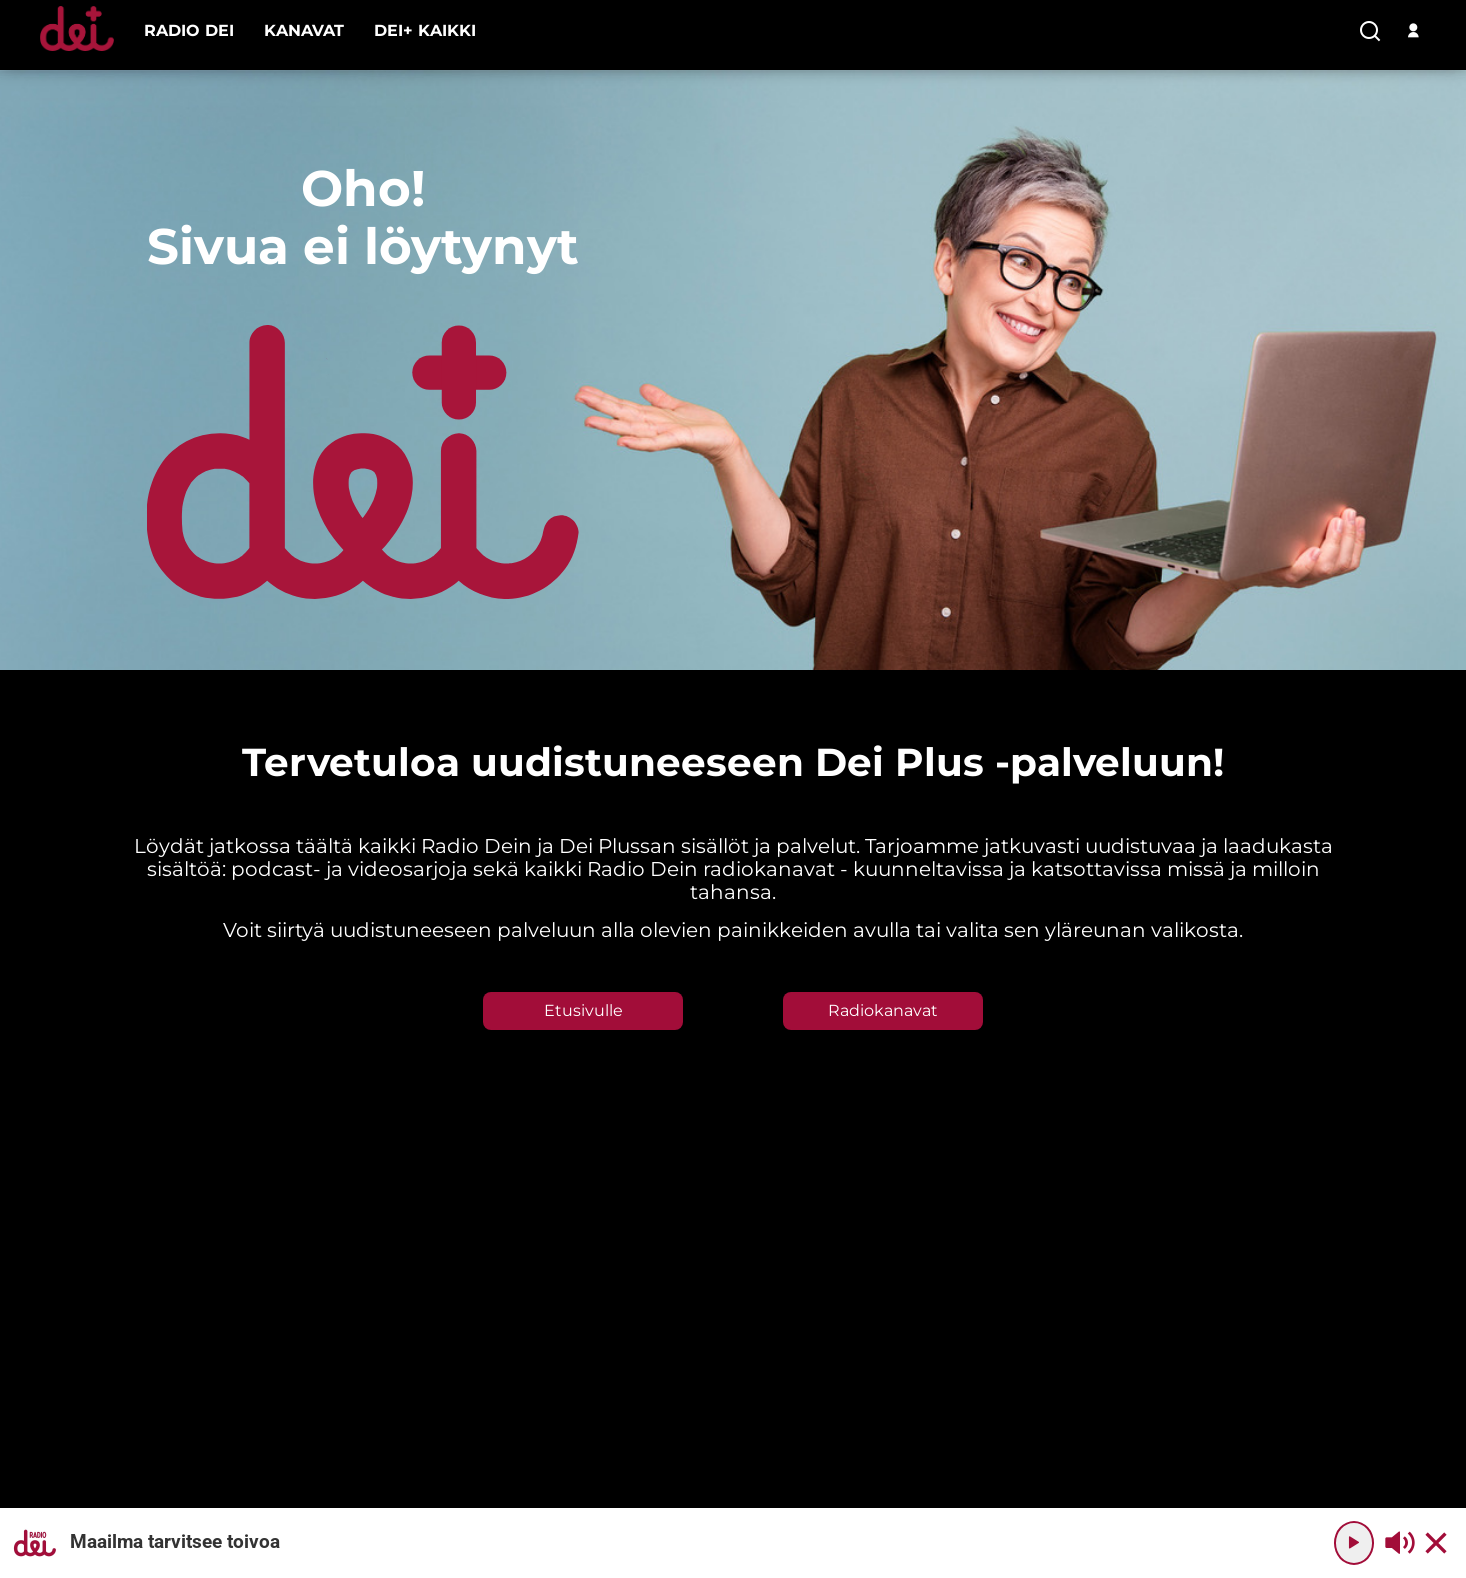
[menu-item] (189, 31)
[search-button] (1370, 32)
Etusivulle (583, 1010)
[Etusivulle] (77, 50)
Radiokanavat (883, 1010)
